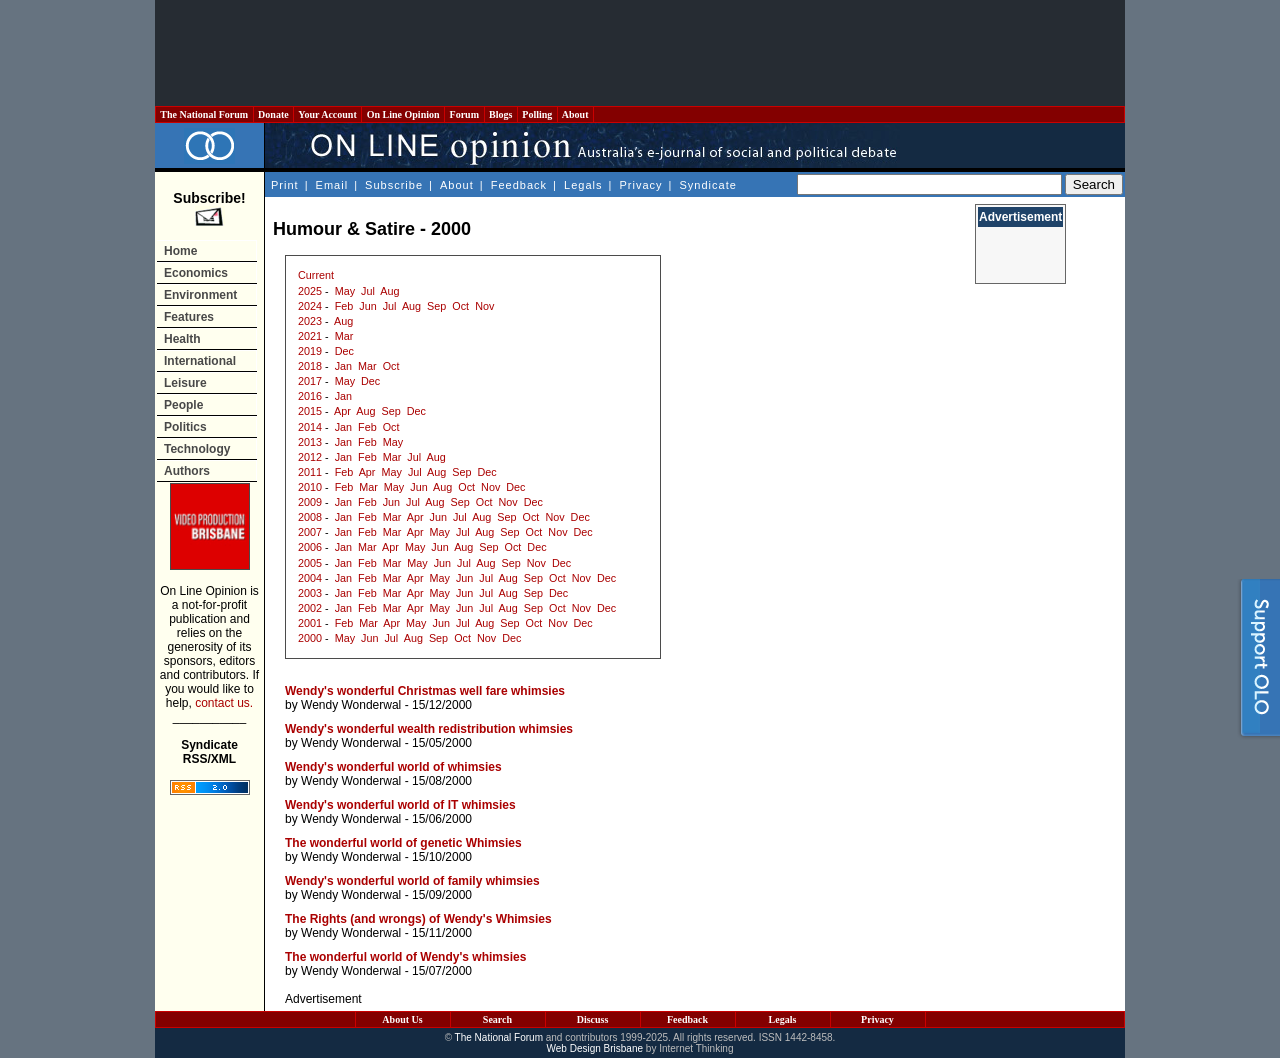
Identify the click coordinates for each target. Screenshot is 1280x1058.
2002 (310, 608)
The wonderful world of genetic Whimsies (403, 843)
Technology (197, 449)
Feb (344, 306)
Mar (344, 336)
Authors (187, 471)
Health (182, 339)
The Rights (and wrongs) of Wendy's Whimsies (418, 919)
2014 (310, 427)
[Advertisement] (640, 53)
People (183, 405)
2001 (310, 623)
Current (316, 275)
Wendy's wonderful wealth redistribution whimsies (429, 729)
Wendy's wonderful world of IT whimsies (400, 805)
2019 (310, 351)
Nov (484, 306)
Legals (583, 185)
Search (497, 1019)
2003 (310, 593)
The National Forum (204, 114)
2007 (310, 532)
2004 (310, 578)
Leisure (185, 383)
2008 (310, 517)
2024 (310, 306)
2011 (310, 472)
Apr (342, 411)
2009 (310, 502)
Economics (196, 273)
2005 (310, 563)
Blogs (501, 114)
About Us (402, 1019)
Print (285, 185)
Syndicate (708, 185)
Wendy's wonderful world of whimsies (393, 767)
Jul (368, 291)
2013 (310, 442)
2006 (310, 547)
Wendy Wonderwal (351, 705)
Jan (343, 366)
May (345, 291)
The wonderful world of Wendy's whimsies (405, 957)
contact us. (224, 703)
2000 (310, 638)
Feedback (519, 185)
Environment (200, 295)
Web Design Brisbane (595, 1048)
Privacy (640, 185)
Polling (537, 114)
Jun (367, 306)
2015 (310, 411)
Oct (460, 306)
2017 (310, 381)
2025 (310, 291)
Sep (436, 306)
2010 (310, 487)
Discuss (593, 1019)
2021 (310, 336)
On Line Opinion (403, 114)
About (575, 114)
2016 (310, 396)
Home (180, 251)
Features (189, 317)
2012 (310, 457)
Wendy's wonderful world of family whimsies (412, 881)
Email (332, 185)
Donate (274, 114)
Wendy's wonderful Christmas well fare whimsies (425, 691)
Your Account (327, 114)
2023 (310, 321)
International (200, 361)
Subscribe (394, 185)
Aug (389, 291)
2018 (310, 366)
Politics (185, 427)
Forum (464, 114)
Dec (344, 351)
